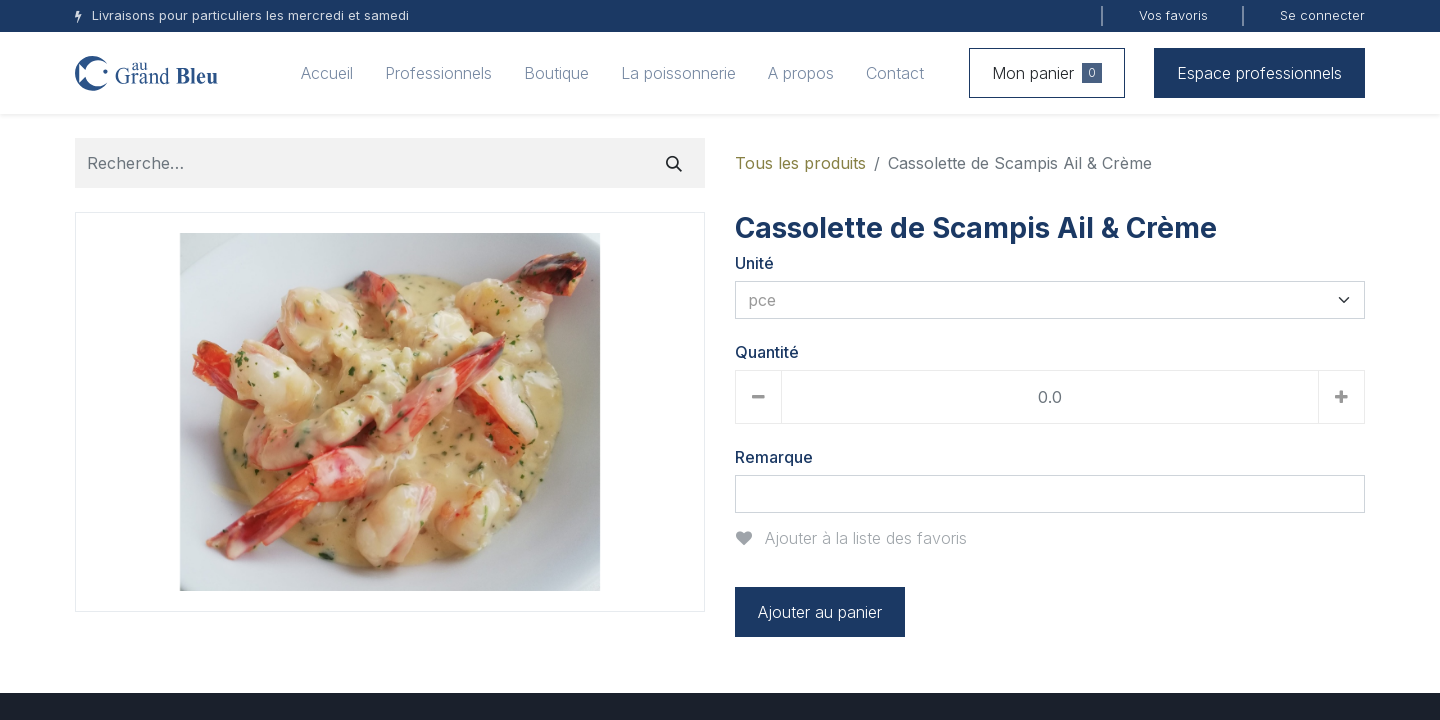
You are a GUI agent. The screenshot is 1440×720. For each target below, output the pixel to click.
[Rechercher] (674, 163)
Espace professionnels (1259, 73)
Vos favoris (1173, 15)
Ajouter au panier (820, 612)
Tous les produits (800, 163)
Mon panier (1047, 73)
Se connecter (1322, 15)
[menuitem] (327, 73)
